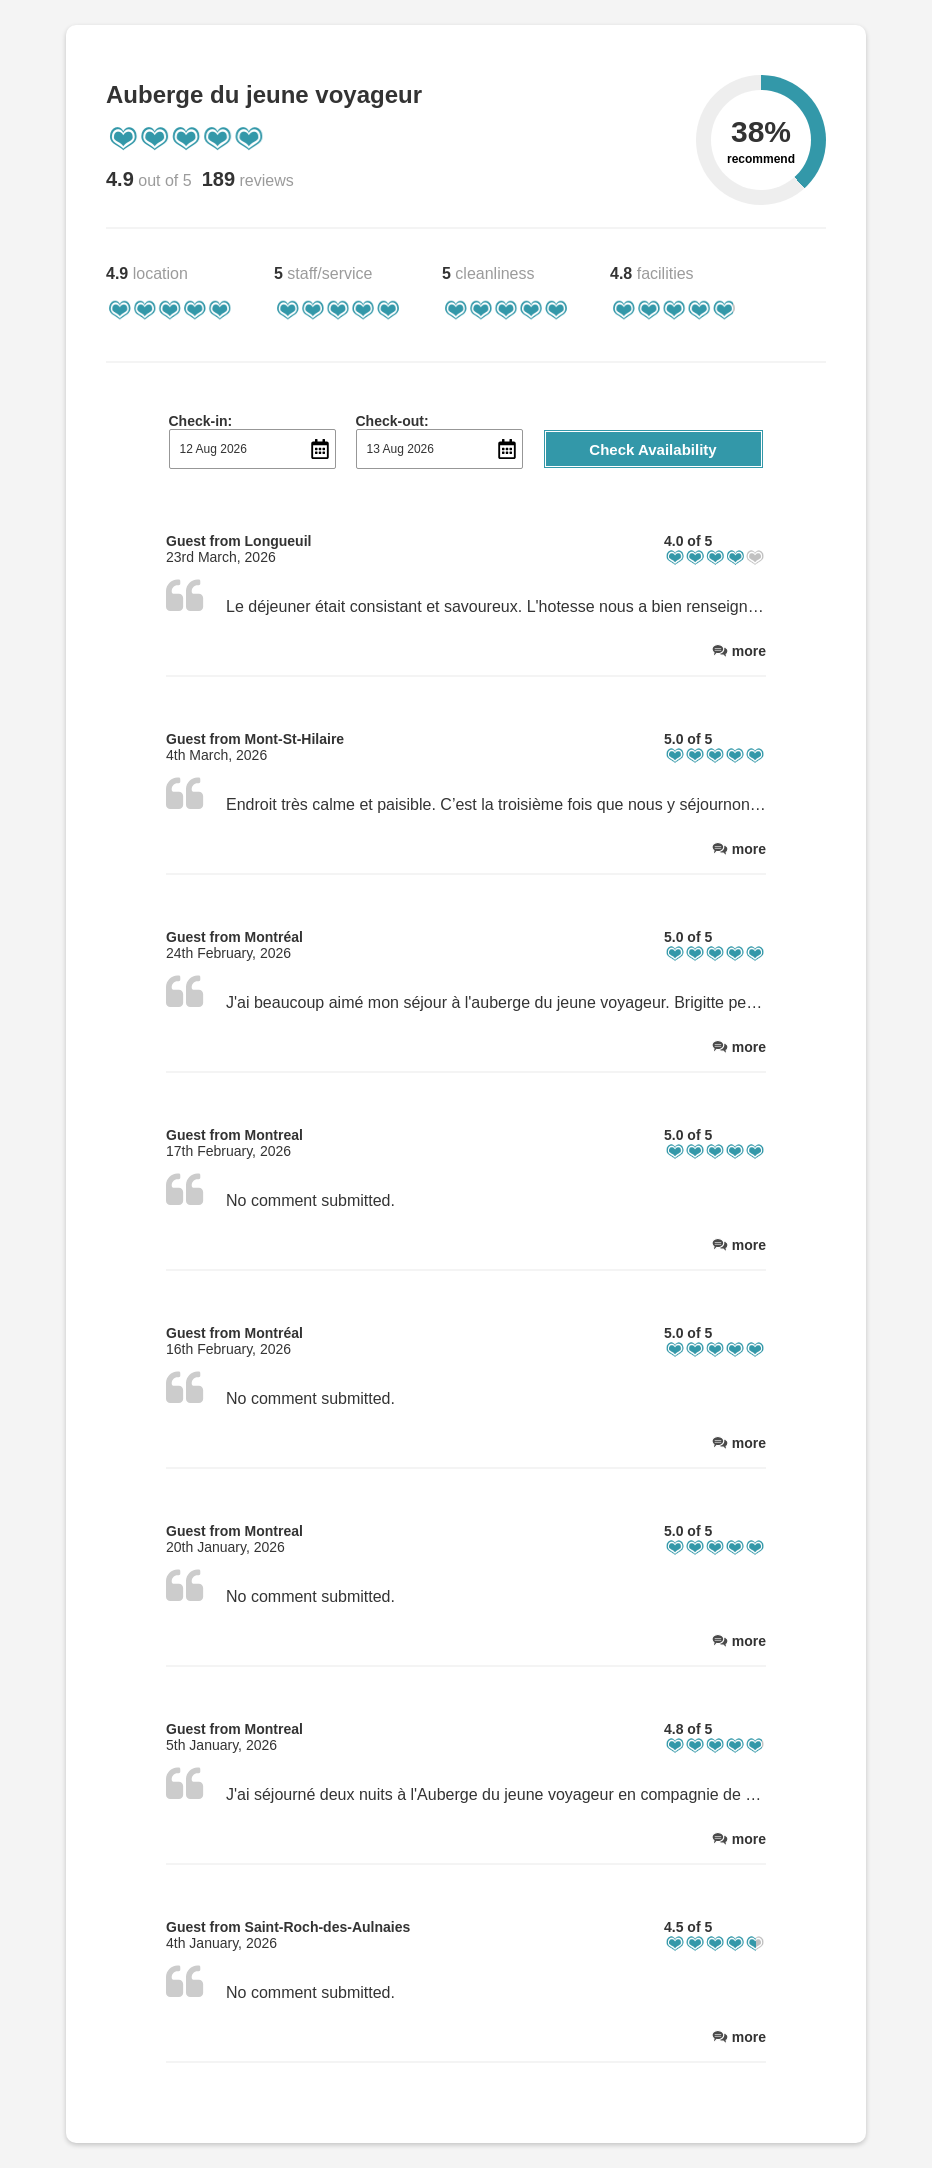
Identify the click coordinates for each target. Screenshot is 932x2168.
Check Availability (652, 449)
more (749, 651)
